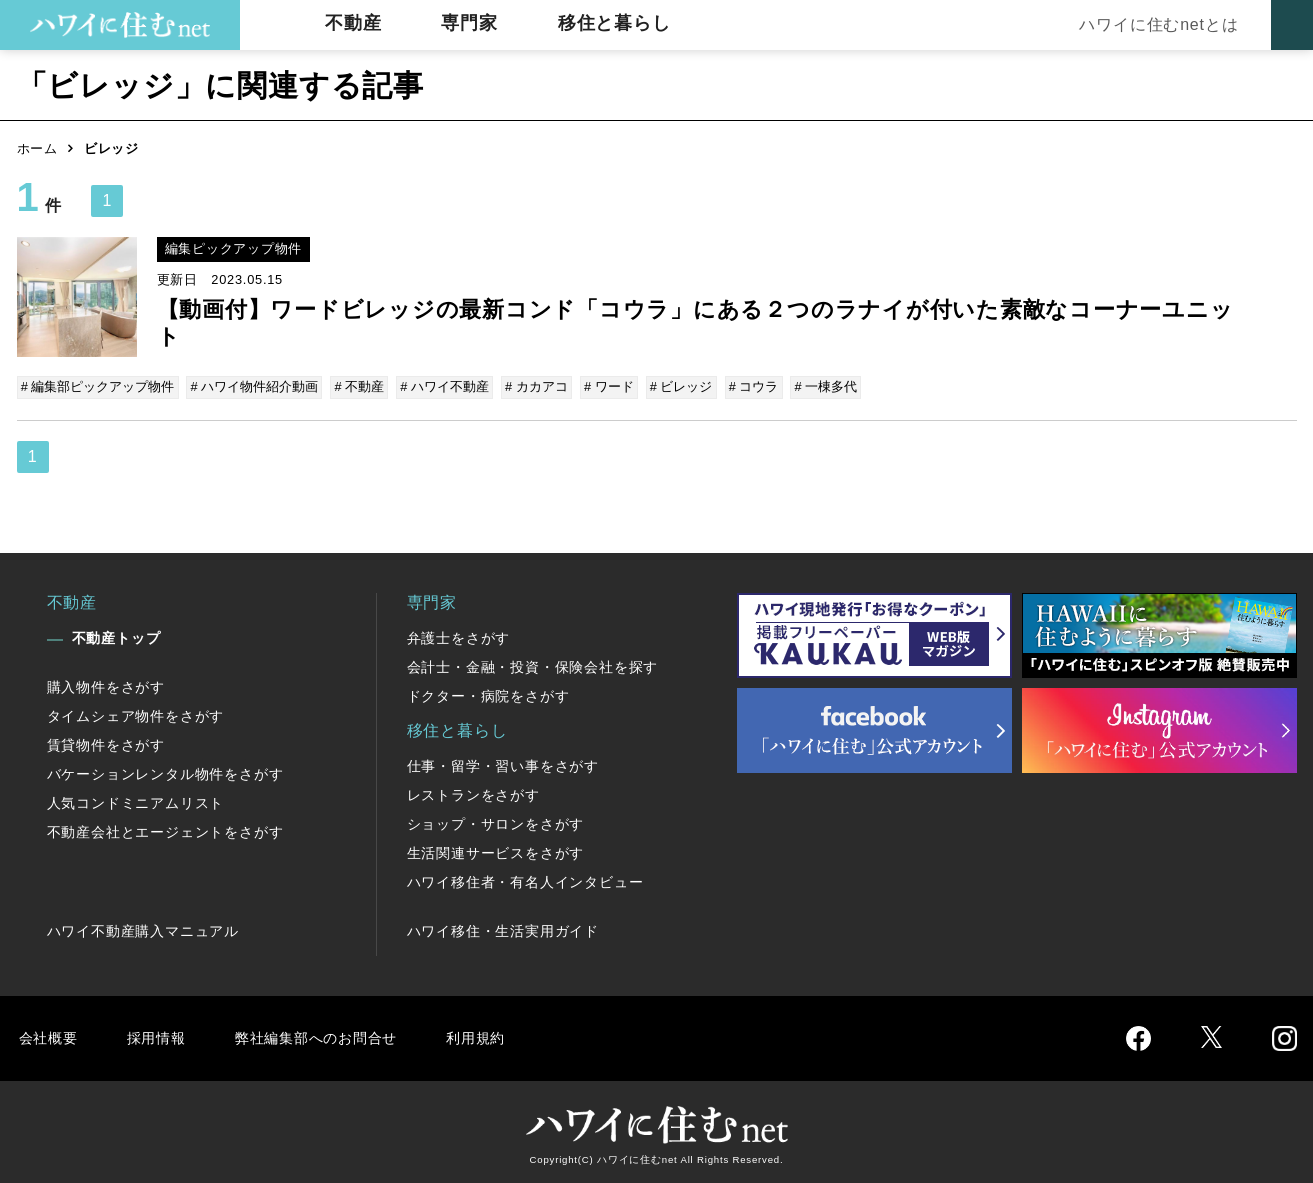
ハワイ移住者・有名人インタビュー (525, 881)
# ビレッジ (675, 386)
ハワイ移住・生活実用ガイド (503, 930)
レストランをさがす (473, 794)
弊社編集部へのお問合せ (333, 1036)
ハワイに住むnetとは (1153, 24)
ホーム (37, 148)
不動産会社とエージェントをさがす (165, 831)
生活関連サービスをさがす (496, 852)
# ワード (604, 386)
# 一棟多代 (817, 386)
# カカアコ (532, 386)
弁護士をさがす (459, 637)
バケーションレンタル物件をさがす (165, 773)
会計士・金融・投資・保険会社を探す (533, 666)
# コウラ (746, 386)
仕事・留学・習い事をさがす (503, 765)
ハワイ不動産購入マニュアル (143, 930)
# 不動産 (358, 386)
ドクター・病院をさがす (488, 695)
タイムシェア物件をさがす (136, 715)
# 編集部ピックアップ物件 (99, 386)
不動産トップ (116, 637)
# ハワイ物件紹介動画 (254, 386)
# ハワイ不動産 (442, 386)
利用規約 (504, 1036)
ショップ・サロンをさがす (496, 823)
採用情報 (162, 1036)
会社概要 (50, 1036)
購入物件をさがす (106, 686)
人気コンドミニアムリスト (136, 802)
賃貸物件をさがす (106, 744)
